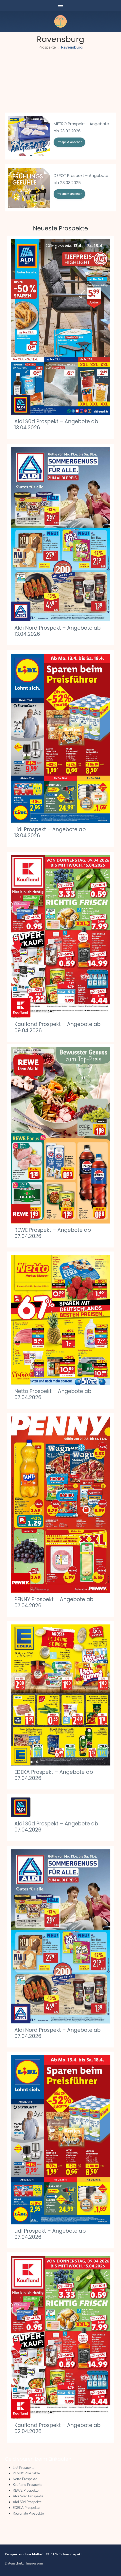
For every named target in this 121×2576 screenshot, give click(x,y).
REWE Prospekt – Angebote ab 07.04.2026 (52, 1235)
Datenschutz (14, 2563)
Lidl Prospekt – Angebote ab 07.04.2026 (50, 2239)
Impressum (34, 2563)
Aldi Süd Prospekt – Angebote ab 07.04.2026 (56, 1831)
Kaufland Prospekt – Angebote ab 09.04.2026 (57, 1027)
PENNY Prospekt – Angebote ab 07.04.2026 (53, 1606)
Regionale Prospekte (28, 2513)
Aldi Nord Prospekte (28, 2496)
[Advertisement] (60, 82)
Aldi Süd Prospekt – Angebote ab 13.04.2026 (56, 424)
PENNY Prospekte (26, 2473)
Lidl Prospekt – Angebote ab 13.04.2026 (50, 832)
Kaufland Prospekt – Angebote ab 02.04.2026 (57, 2434)
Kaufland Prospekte (27, 2484)
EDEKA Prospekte (26, 2507)
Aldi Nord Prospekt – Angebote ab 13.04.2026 (57, 631)
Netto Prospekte (25, 2479)
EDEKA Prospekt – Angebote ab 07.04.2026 (53, 1779)
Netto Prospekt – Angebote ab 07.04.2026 (52, 1397)
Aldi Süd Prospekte (27, 2502)
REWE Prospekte (26, 2490)
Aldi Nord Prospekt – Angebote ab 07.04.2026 (57, 2038)
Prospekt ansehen (69, 142)
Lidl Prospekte (23, 2467)
